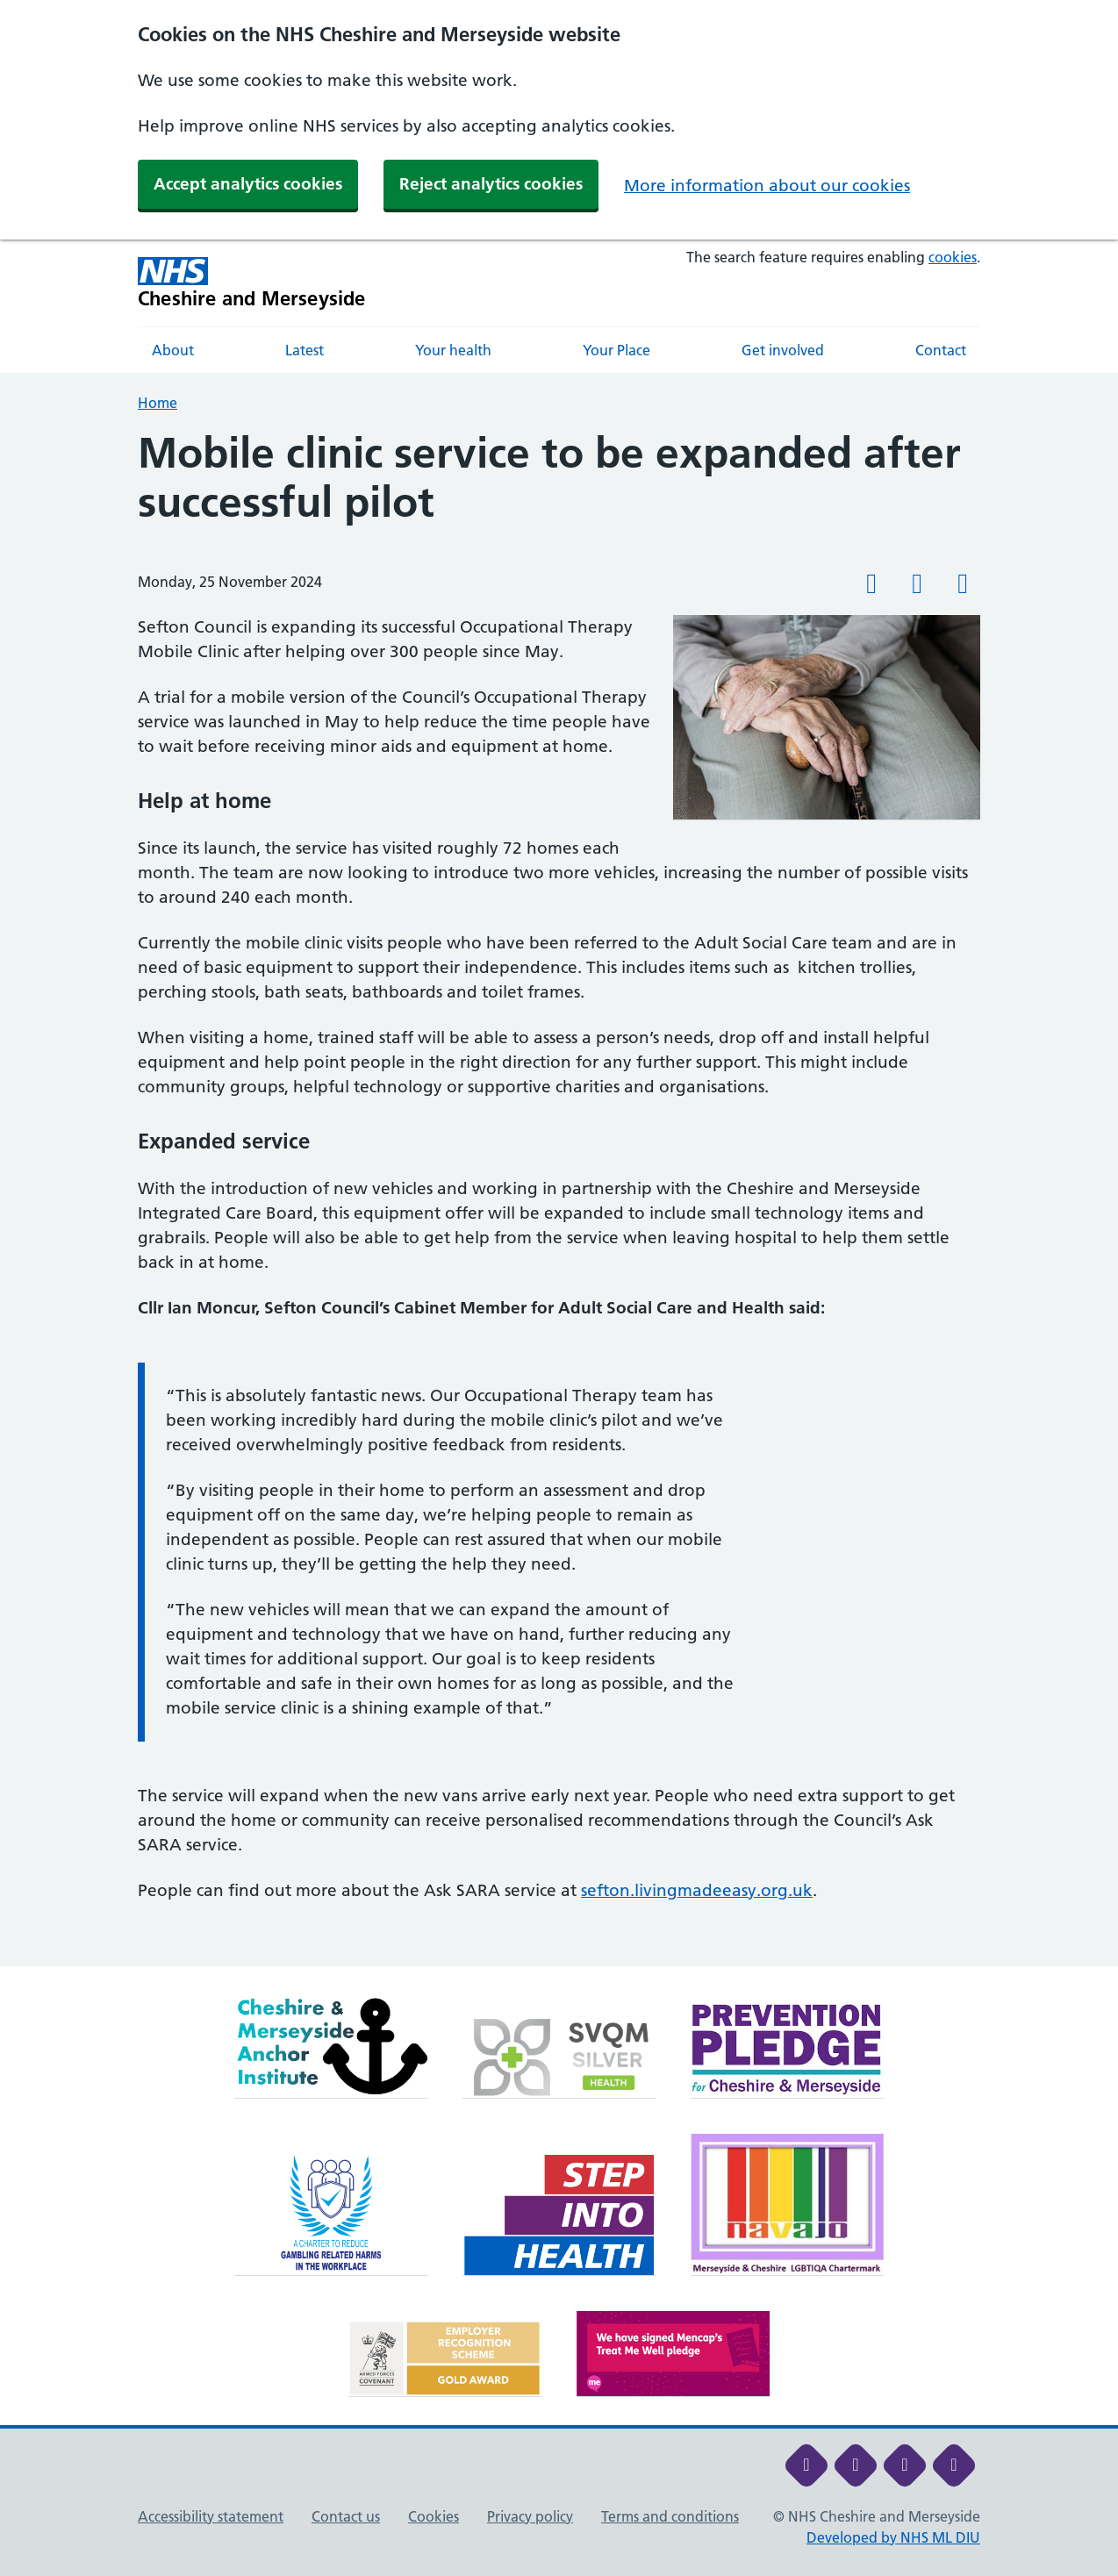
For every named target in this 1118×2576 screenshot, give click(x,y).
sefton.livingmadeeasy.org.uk (697, 1890)
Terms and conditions (670, 2516)
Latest (304, 350)
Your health (453, 350)
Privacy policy (530, 2516)
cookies (952, 257)
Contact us (346, 2516)
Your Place (616, 350)
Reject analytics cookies (491, 184)
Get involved (783, 350)
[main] (559, 1197)
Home (157, 402)
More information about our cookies (767, 185)
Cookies (433, 2516)
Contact (940, 350)
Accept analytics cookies (248, 184)
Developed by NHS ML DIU (893, 2537)
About (173, 350)
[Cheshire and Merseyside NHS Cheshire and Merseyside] (252, 283)
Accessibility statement (210, 2516)
